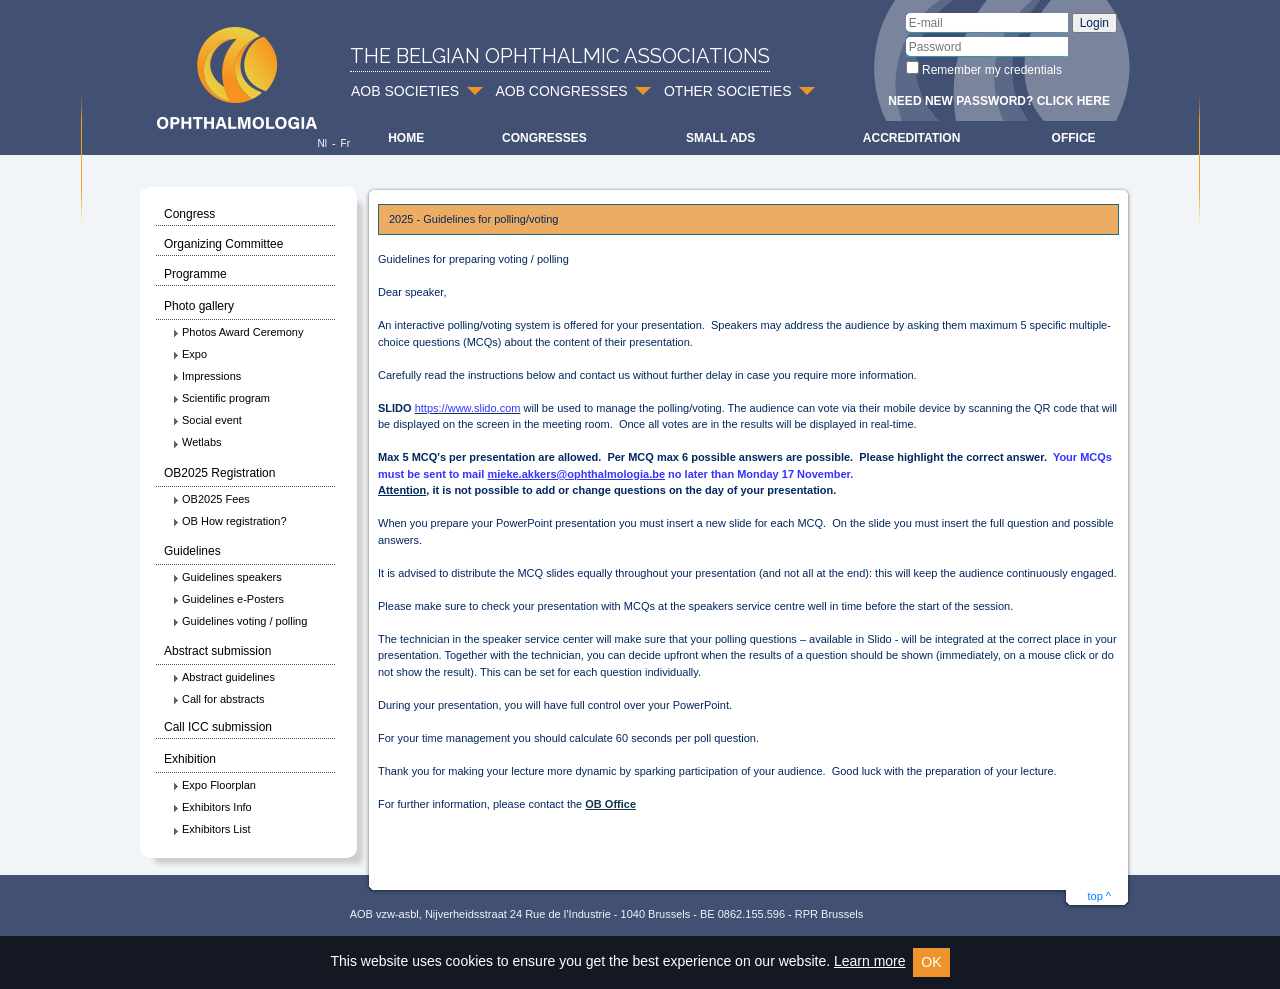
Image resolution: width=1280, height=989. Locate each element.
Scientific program (221, 398)
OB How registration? (229, 521)
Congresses (544, 138)
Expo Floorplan (214, 785)
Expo (189, 354)
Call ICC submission (218, 727)
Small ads (720, 138)
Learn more (870, 961)
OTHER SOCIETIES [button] (728, 91)
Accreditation (912, 138)
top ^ (1099, 896)
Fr (345, 143)
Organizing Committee (223, 244)
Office (1074, 138)
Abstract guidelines (223, 677)
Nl (321, 143)
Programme (195, 274)
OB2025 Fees (211, 499)
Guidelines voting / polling (239, 621)
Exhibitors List (211, 829)
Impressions (206, 376)
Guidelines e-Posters (228, 599)
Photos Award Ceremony (237, 332)
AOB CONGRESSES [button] (561, 91)
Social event (207, 420)
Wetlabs (197, 442)
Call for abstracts (218, 699)
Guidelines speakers (227, 577)
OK (931, 962)
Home (406, 138)
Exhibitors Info (212, 807)
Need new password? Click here (999, 101)
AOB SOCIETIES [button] (405, 91)
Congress (189, 214)
